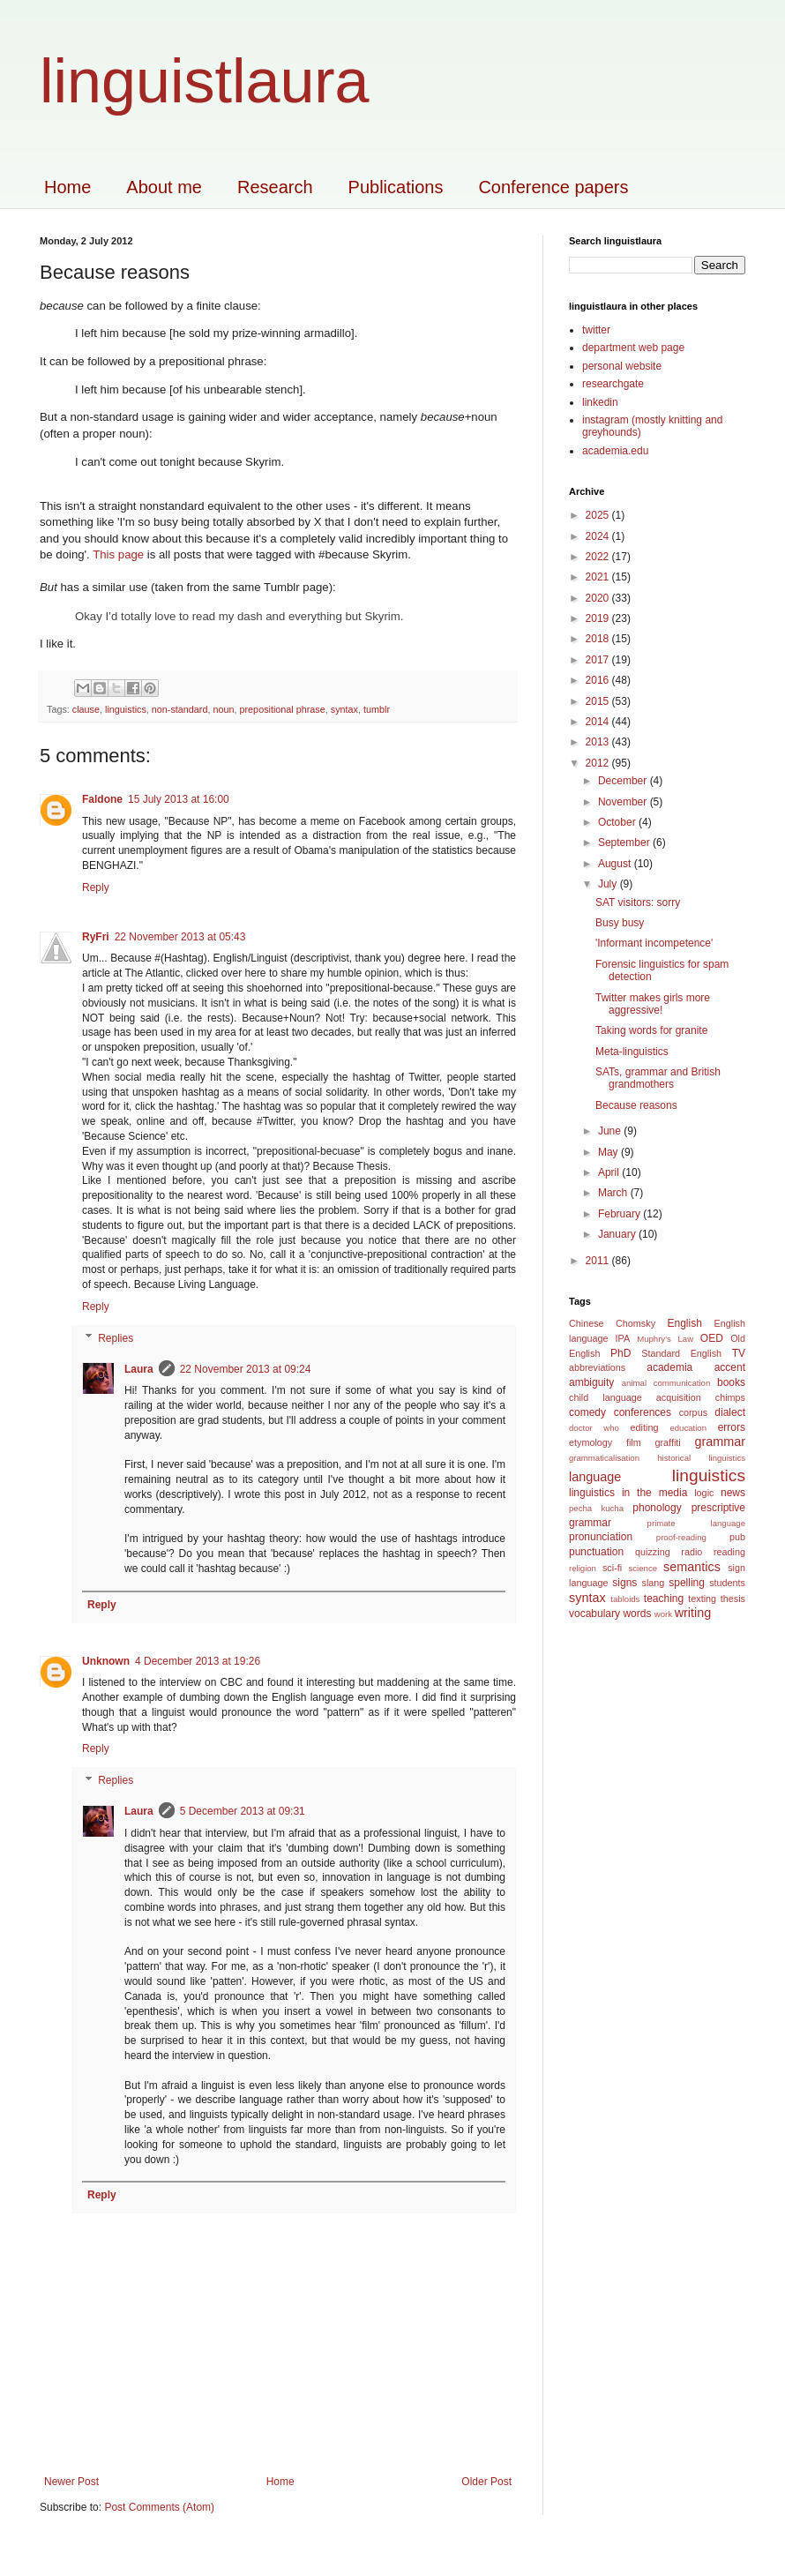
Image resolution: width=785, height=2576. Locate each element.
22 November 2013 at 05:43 (180, 937)
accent (729, 1367)
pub (737, 1536)
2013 (599, 742)
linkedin (600, 402)
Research (275, 187)
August (616, 863)
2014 (599, 721)
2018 (599, 639)
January (618, 1234)
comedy (587, 1412)
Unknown (106, 1661)
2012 (599, 763)
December (624, 781)
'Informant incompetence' (654, 943)
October (618, 822)
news (733, 1492)
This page (118, 554)
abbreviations (597, 1367)
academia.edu (615, 451)
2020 (599, 598)
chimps (730, 1397)
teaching (664, 1598)
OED (711, 1338)
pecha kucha (596, 1508)
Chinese (586, 1323)
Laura (138, 1369)
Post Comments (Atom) (159, 2507)
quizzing (652, 1551)
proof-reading (681, 1537)
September (625, 842)
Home (67, 187)
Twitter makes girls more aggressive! (652, 1004)
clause (86, 709)
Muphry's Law (665, 1339)
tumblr (376, 709)
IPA (622, 1338)
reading (729, 1551)
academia (669, 1367)
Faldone (102, 799)
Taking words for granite (651, 1030)
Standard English (681, 1353)
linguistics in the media (628, 1492)
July (609, 884)
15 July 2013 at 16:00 (178, 799)
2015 (599, 701)
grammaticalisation (604, 1458)
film (633, 1442)
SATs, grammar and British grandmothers (658, 1078)
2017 (599, 660)
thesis (733, 1598)
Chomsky (635, 1323)
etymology (590, 1442)
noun (223, 709)
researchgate (613, 384)
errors (731, 1427)
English (684, 1323)
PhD (620, 1353)
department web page (633, 347)
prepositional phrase (282, 709)
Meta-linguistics (632, 1051)
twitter (596, 330)
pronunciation (600, 1537)
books (731, 1382)
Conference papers (553, 187)
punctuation (596, 1552)
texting (702, 1598)
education (687, 1428)
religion (582, 1568)
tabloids (624, 1599)
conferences (642, 1412)
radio (691, 1551)
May (609, 1152)
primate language (696, 1523)
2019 (599, 618)
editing (645, 1427)
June (611, 1131)
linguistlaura (205, 81)
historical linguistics (701, 1458)
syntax (344, 709)
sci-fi (612, 1567)
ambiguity (591, 1382)
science (643, 1568)
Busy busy (619, 923)
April (610, 1172)
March (614, 1193)
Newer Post (71, 2481)
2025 (599, 515)
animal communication (666, 1383)
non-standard (180, 709)
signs (624, 1582)
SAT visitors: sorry (637, 902)
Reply (95, 887)
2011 (599, 1260)
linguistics (125, 709)
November (624, 802)
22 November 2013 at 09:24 (245, 1369)
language (595, 1477)
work (663, 1614)
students (727, 1582)
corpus (693, 1412)
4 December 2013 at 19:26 (197, 1661)
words (637, 1613)
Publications (396, 187)
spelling (687, 1582)
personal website (622, 366)
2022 (599, 556)
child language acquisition (635, 1397)
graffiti (667, 1442)
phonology (656, 1507)
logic (704, 1492)
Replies (115, 1338)
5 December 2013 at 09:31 (242, 1811)
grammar (719, 1441)
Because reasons (636, 1105)
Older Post (486, 2481)
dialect (729, 1412)
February (620, 1214)
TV (738, 1353)
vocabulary (594, 1613)
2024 (599, 536)
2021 (599, 577)
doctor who (594, 1428)
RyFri (95, 937)
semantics (692, 1567)
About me (164, 187)
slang (653, 1582)
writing (693, 1613)
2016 (599, 680)
